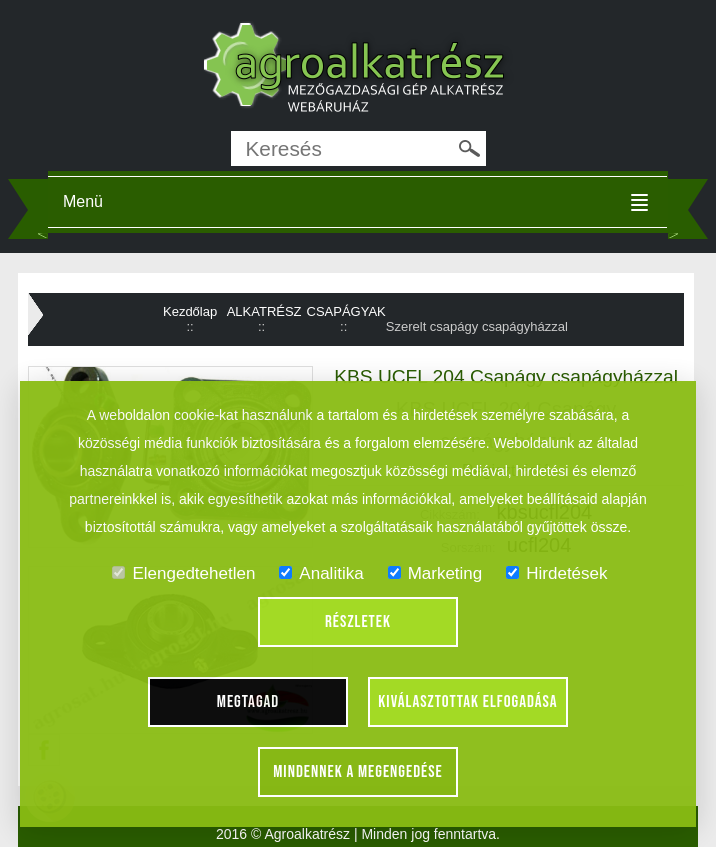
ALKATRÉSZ (264, 311)
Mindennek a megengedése (358, 772)
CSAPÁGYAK (346, 311)
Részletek (358, 622)
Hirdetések (556, 573)
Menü (83, 201)
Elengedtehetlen (183, 573)
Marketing (435, 573)
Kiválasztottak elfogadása (467, 702)
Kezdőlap (190, 311)
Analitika (321, 573)
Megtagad (248, 702)
